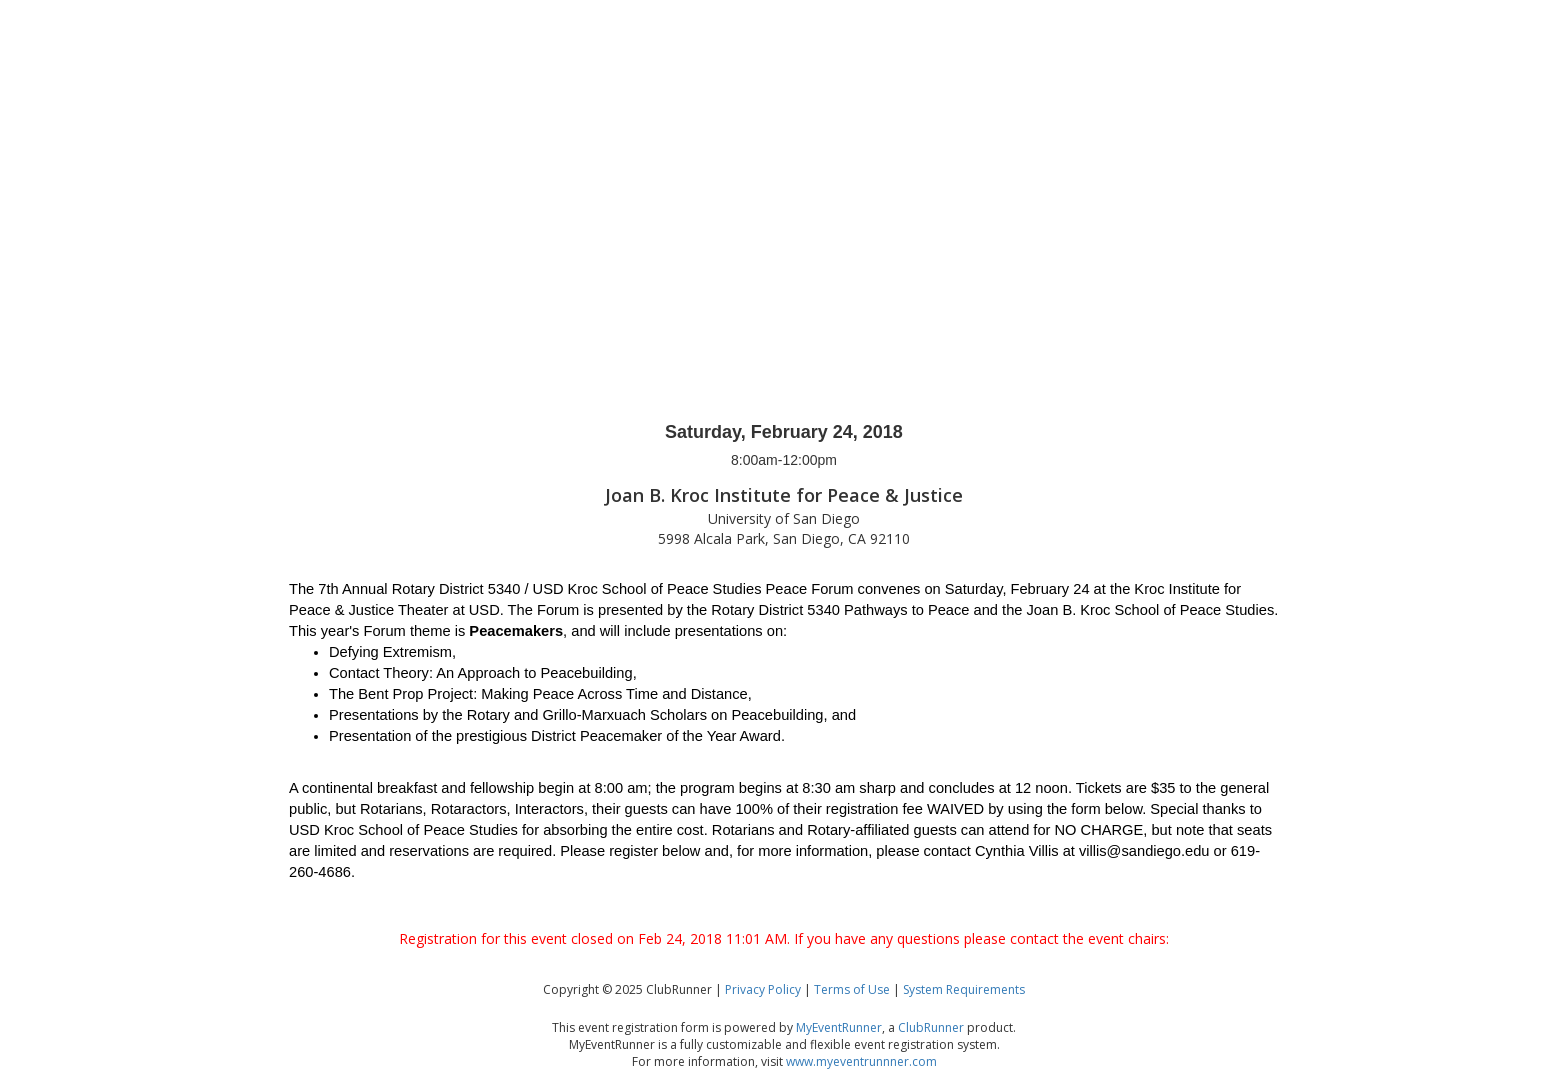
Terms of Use (852, 989)
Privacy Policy (763, 989)
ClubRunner (931, 1027)
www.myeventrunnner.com (861, 1061)
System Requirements (964, 989)
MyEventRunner (839, 1027)
